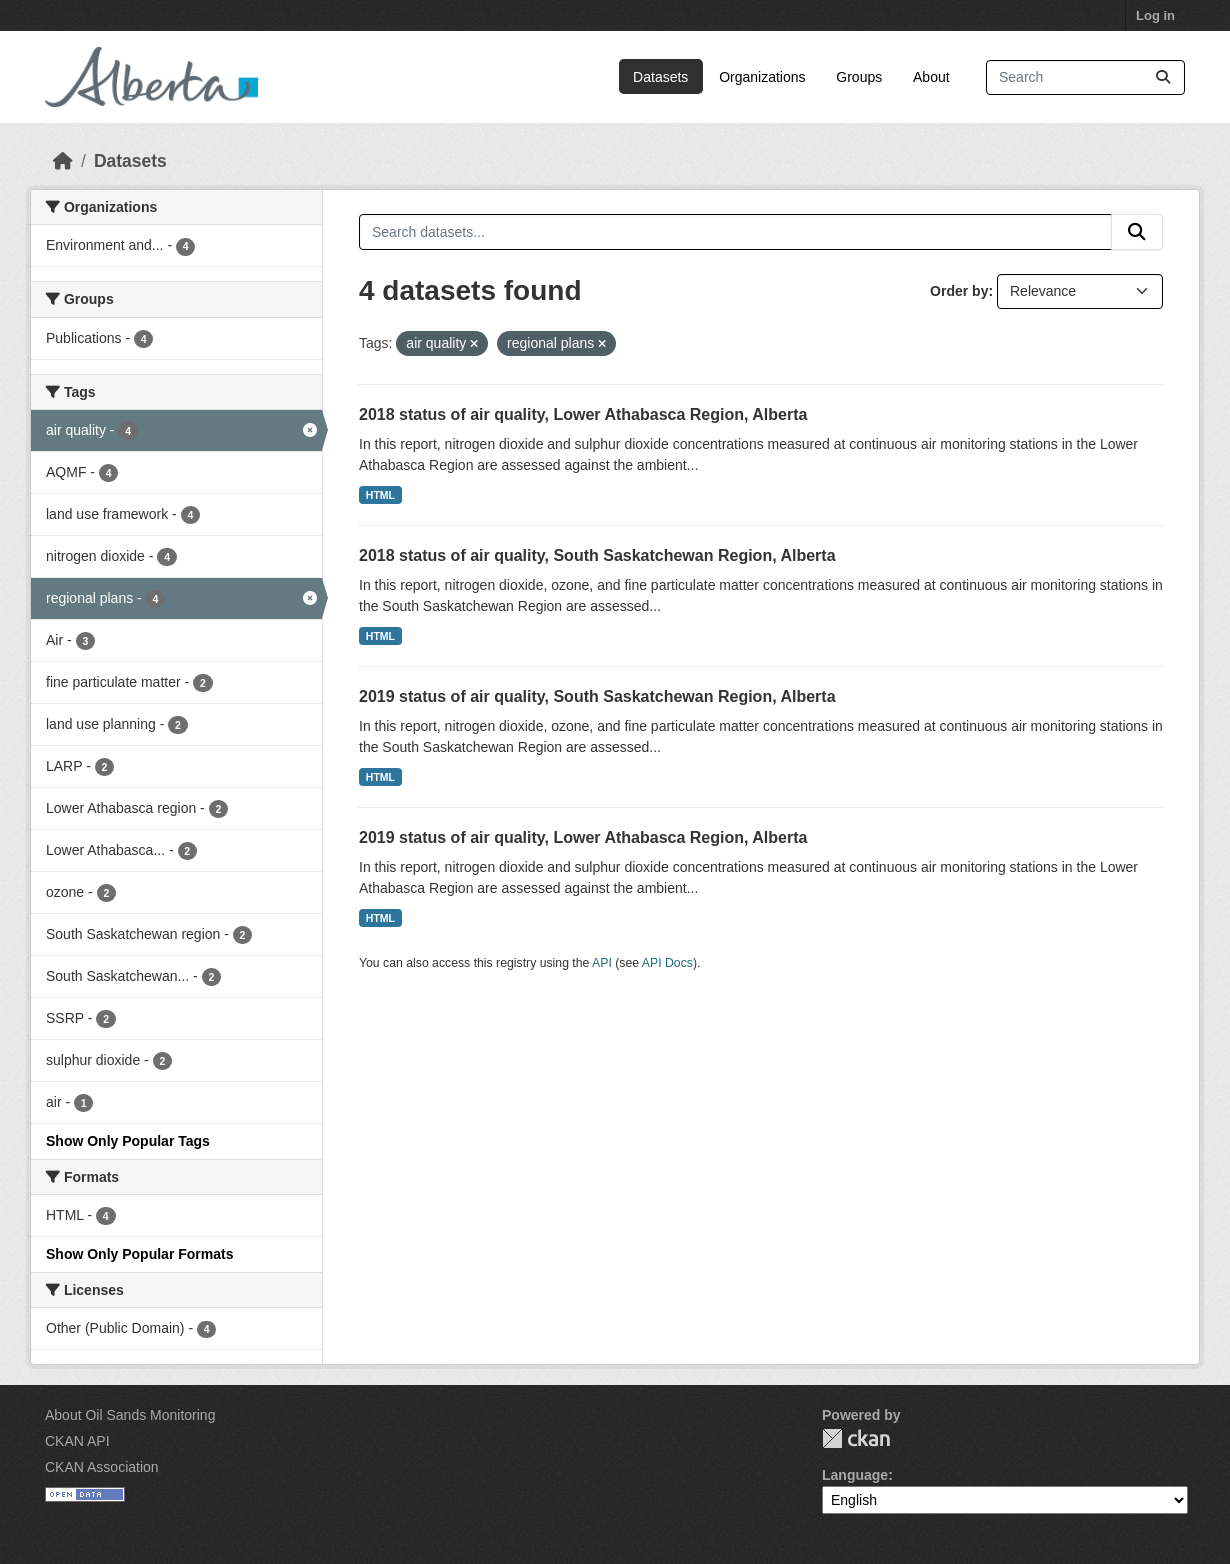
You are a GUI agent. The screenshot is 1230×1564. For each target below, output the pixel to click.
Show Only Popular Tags (128, 1141)
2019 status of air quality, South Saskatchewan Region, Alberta (597, 696)
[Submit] (1163, 77)
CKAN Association (102, 1467)
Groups (859, 77)
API (602, 963)
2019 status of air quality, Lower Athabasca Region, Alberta (583, 837)
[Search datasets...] (1085, 77)
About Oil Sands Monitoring (130, 1415)
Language (855, 1475)
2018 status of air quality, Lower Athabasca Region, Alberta (583, 414)
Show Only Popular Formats (139, 1254)
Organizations (762, 77)
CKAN (856, 1438)
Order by (959, 291)
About (931, 77)
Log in (1155, 15)
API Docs (667, 963)
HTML (380, 495)
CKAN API (77, 1441)
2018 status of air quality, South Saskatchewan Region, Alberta (597, 555)
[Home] (63, 161)
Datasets (660, 77)
